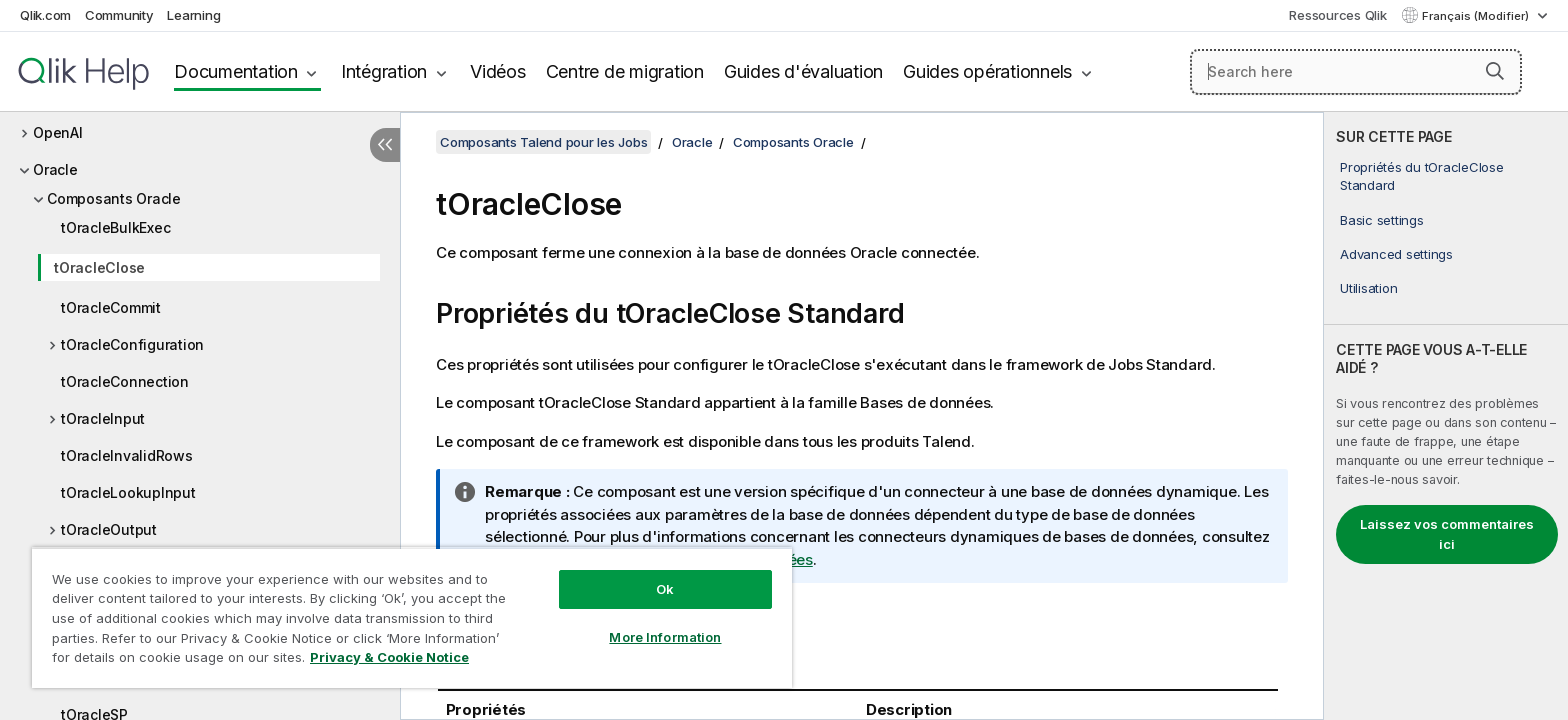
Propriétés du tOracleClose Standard (1422, 176)
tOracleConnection (125, 381)
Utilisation (1368, 288)
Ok (665, 589)
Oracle (55, 169)
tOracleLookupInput (128, 492)
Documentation (236, 71)
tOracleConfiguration (132, 344)
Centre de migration (625, 71)
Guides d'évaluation (803, 71)
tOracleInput (103, 418)
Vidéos (498, 71)
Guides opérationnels (987, 71)
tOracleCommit (111, 307)
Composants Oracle (114, 198)
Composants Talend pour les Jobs (543, 142)
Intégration (384, 71)
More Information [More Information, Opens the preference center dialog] (665, 637)
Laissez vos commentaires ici (1447, 534)
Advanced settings (1396, 254)
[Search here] (1356, 72)
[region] (412, 617)
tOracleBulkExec (115, 227)
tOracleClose (99, 267)
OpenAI (58, 132)
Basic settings (1382, 220)
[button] (1495, 71)
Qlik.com (45, 15)
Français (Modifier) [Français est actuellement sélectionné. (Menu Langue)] (1477, 16)
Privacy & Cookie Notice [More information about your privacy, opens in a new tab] (389, 657)
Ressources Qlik (1337, 15)
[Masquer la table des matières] (385, 145)
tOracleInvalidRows (127, 455)
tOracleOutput (109, 529)
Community (119, 15)
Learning (193, 15)
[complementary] (1446, 416)
